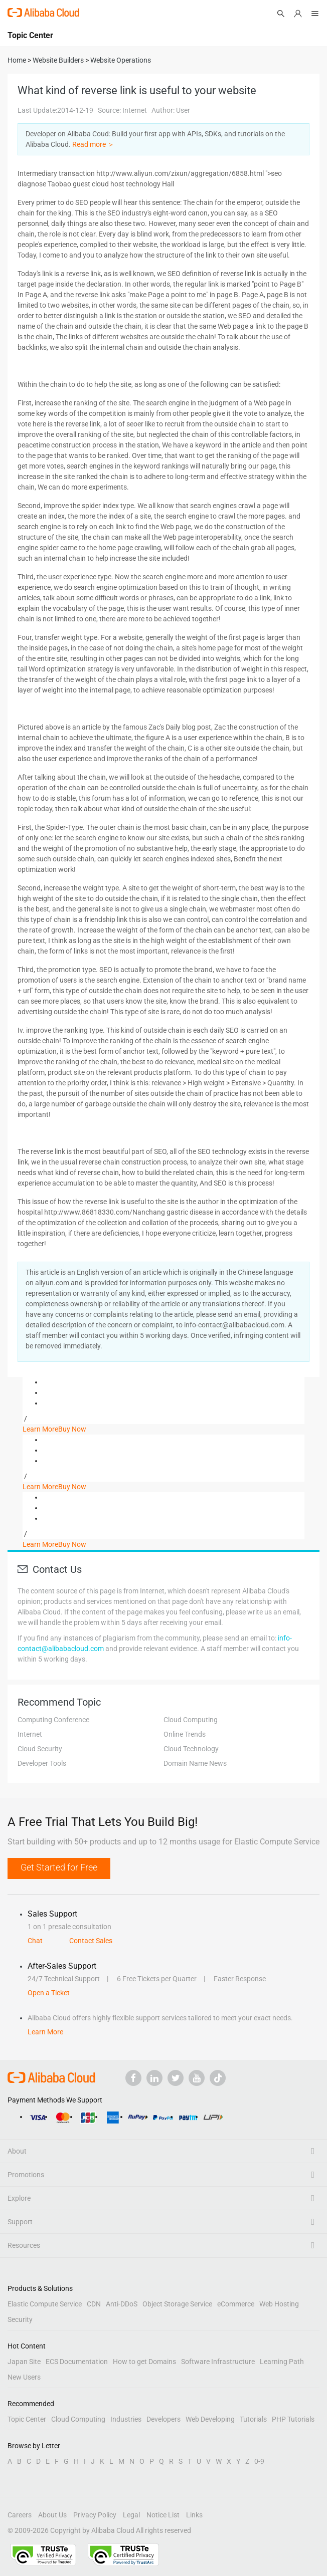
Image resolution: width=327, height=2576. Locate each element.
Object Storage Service (177, 2304)
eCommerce (235, 2304)
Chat (35, 1941)
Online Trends (185, 1734)
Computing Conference (53, 1720)
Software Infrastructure (218, 2362)
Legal (131, 2515)
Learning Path (282, 2362)
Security (20, 2319)
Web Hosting (279, 2304)
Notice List (163, 2515)
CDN (94, 2304)
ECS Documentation (77, 2362)
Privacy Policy (94, 2515)
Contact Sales (90, 1941)
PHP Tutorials (293, 2419)
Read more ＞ (93, 144)
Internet (30, 1734)
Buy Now (72, 1429)
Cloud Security (40, 1749)
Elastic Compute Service (45, 2304)
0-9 (259, 2461)
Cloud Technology (191, 1749)
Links (194, 2515)
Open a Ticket (49, 1993)
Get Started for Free (59, 1867)
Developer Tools (42, 1763)
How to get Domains (144, 2362)
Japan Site (24, 2362)
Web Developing (210, 2419)
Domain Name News (195, 1763)
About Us (52, 2515)
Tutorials (253, 2419)
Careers (20, 2515)
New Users (24, 2377)
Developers (163, 2419)
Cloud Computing (191, 1720)
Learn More (40, 1429)
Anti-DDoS (121, 2304)
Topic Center (27, 2419)
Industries (125, 2419)
